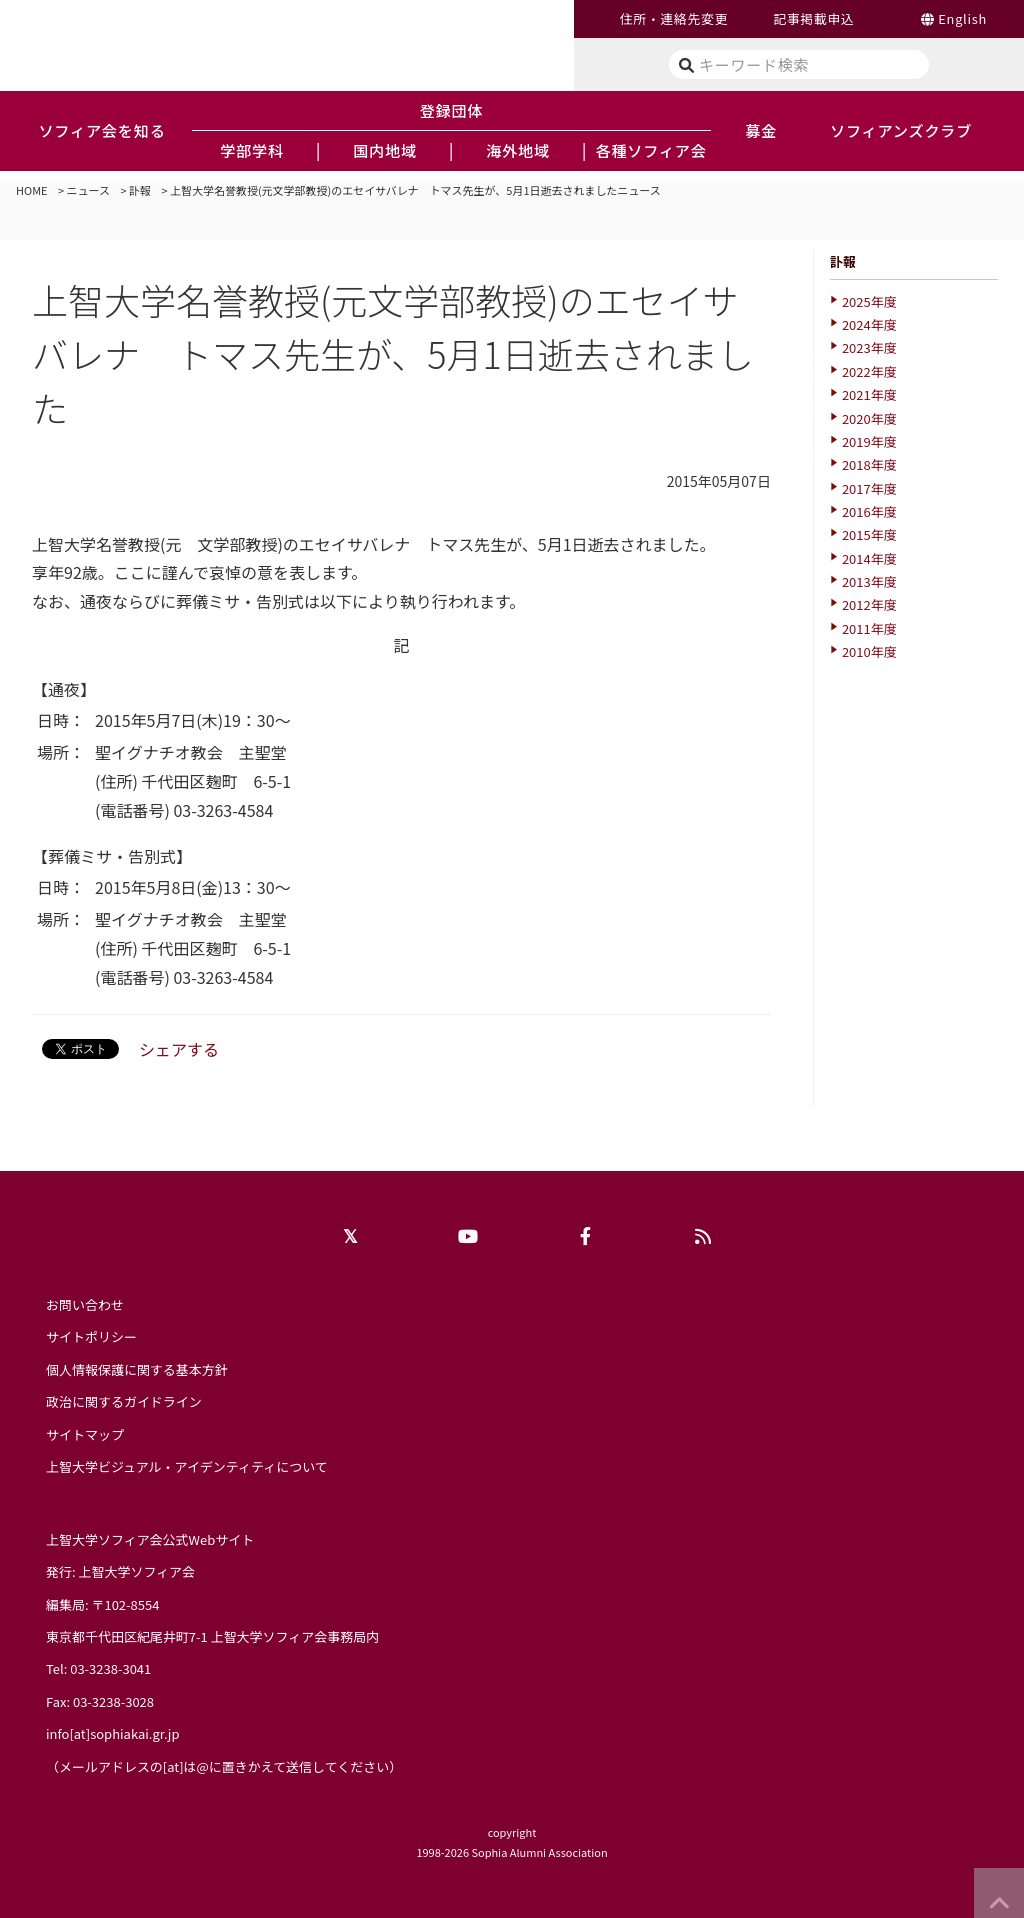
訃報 (140, 190)
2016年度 (869, 511)
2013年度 (869, 581)
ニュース (88, 190)
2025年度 (869, 301)
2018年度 (869, 464)
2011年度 (869, 628)
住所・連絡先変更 (674, 18)
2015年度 (869, 534)
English (962, 18)
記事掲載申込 (813, 18)
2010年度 (869, 651)
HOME (32, 190)
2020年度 (869, 418)
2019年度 (869, 441)
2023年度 (869, 347)
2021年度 (869, 394)
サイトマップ (85, 1434)
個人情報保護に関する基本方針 (137, 1369)
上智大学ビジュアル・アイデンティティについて (187, 1466)
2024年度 (869, 324)
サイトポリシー (91, 1336)
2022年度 (869, 371)
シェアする (179, 1049)
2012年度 (869, 604)
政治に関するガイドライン (124, 1401)
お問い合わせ (85, 1304)
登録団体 (452, 110)
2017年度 (869, 488)
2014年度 (869, 558)
